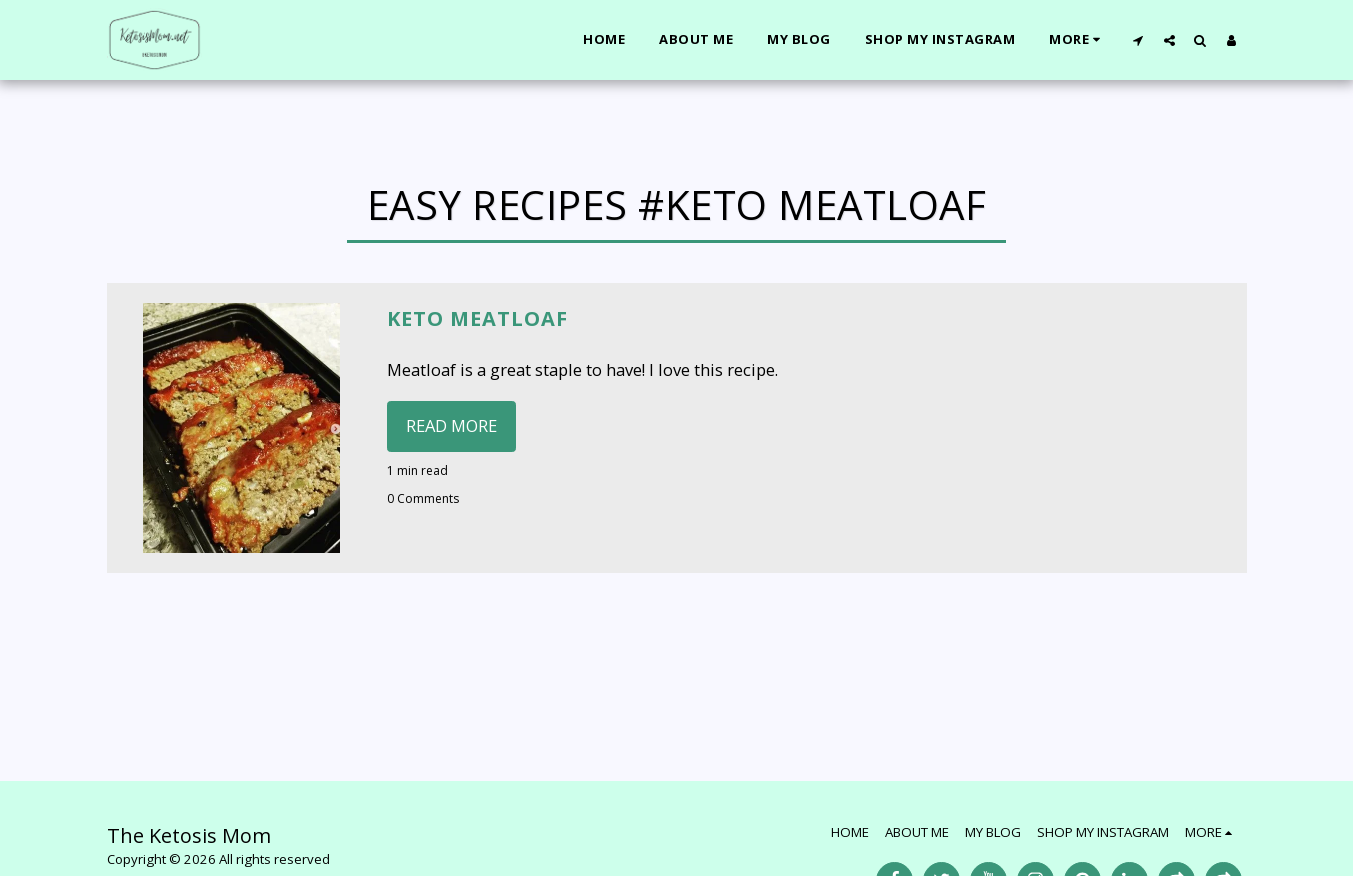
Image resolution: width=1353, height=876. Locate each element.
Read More (451, 425)
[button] (1138, 40)
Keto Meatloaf (477, 318)
